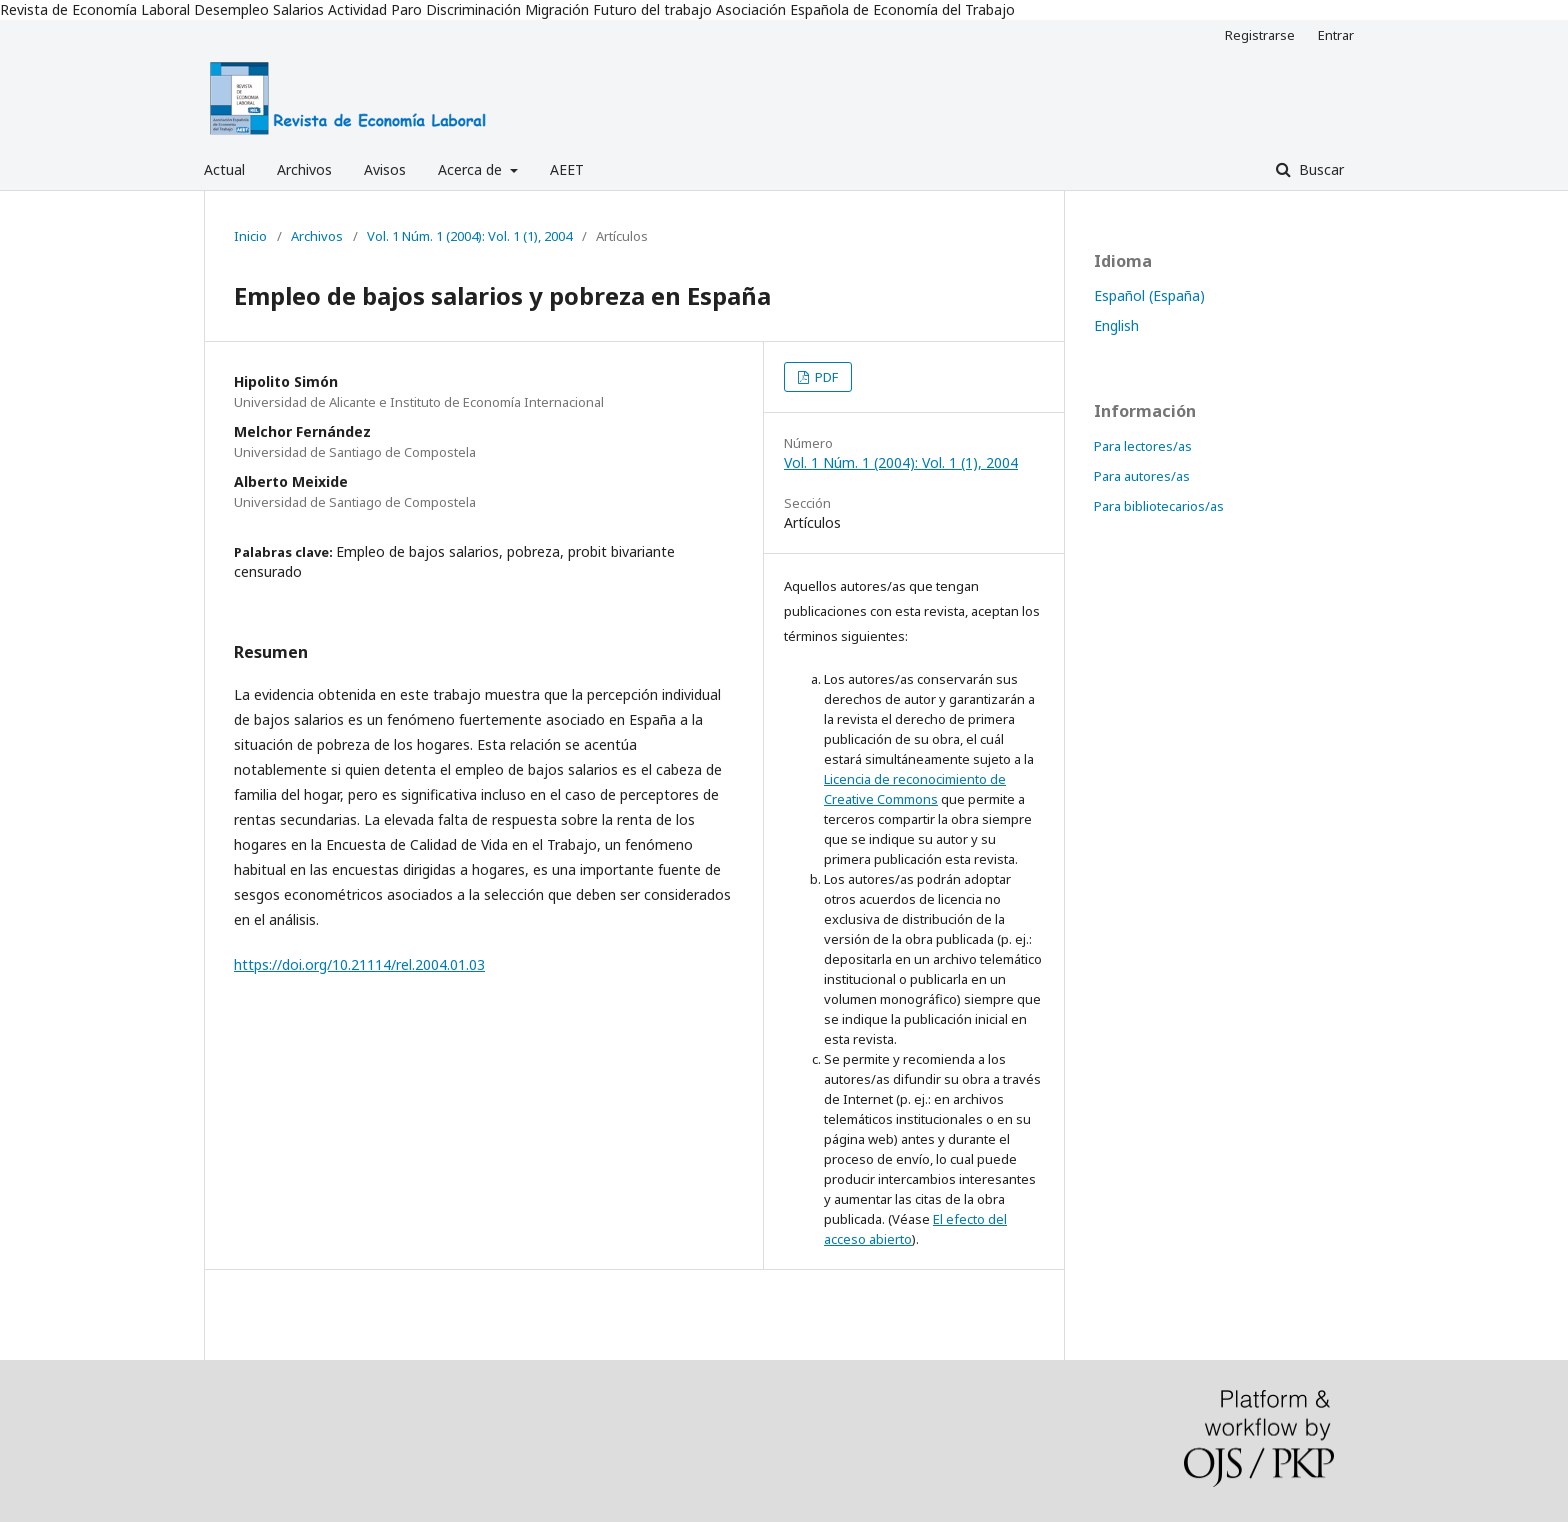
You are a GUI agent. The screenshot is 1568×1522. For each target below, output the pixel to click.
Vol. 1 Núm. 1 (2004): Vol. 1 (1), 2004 (469, 236)
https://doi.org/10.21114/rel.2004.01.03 (359, 964)
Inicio (250, 236)
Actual (224, 169)
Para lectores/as (1143, 446)
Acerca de (472, 169)
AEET (567, 169)
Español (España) (1149, 295)
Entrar (1336, 35)
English (1116, 325)
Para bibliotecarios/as (1159, 506)
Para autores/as (1142, 476)
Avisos (385, 169)
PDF (825, 377)
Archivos (304, 169)
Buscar (1319, 169)
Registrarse (1260, 35)
